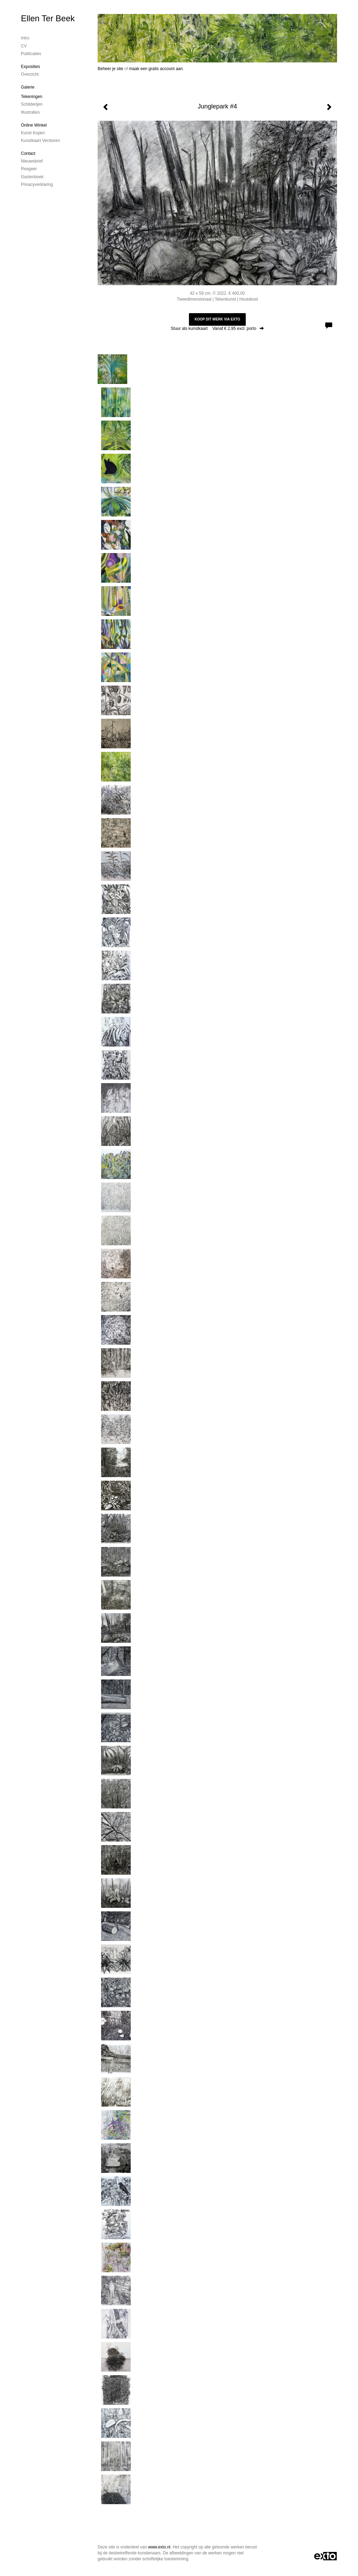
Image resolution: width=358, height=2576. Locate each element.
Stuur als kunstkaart (217, 328)
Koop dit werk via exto (217, 319)
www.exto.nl (159, 2547)
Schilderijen (32, 104)
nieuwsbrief (32, 161)
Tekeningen (31, 96)
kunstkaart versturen (40, 140)
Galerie (28, 87)
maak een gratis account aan (156, 68)
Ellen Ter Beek (48, 18)
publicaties (31, 53)
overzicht (30, 74)
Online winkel (34, 125)
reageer (29, 168)
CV (24, 46)
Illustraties (30, 112)
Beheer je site (110, 68)
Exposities (30, 66)
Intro (25, 38)
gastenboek (32, 176)
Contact (28, 153)
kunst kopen (33, 132)
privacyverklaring (37, 184)
